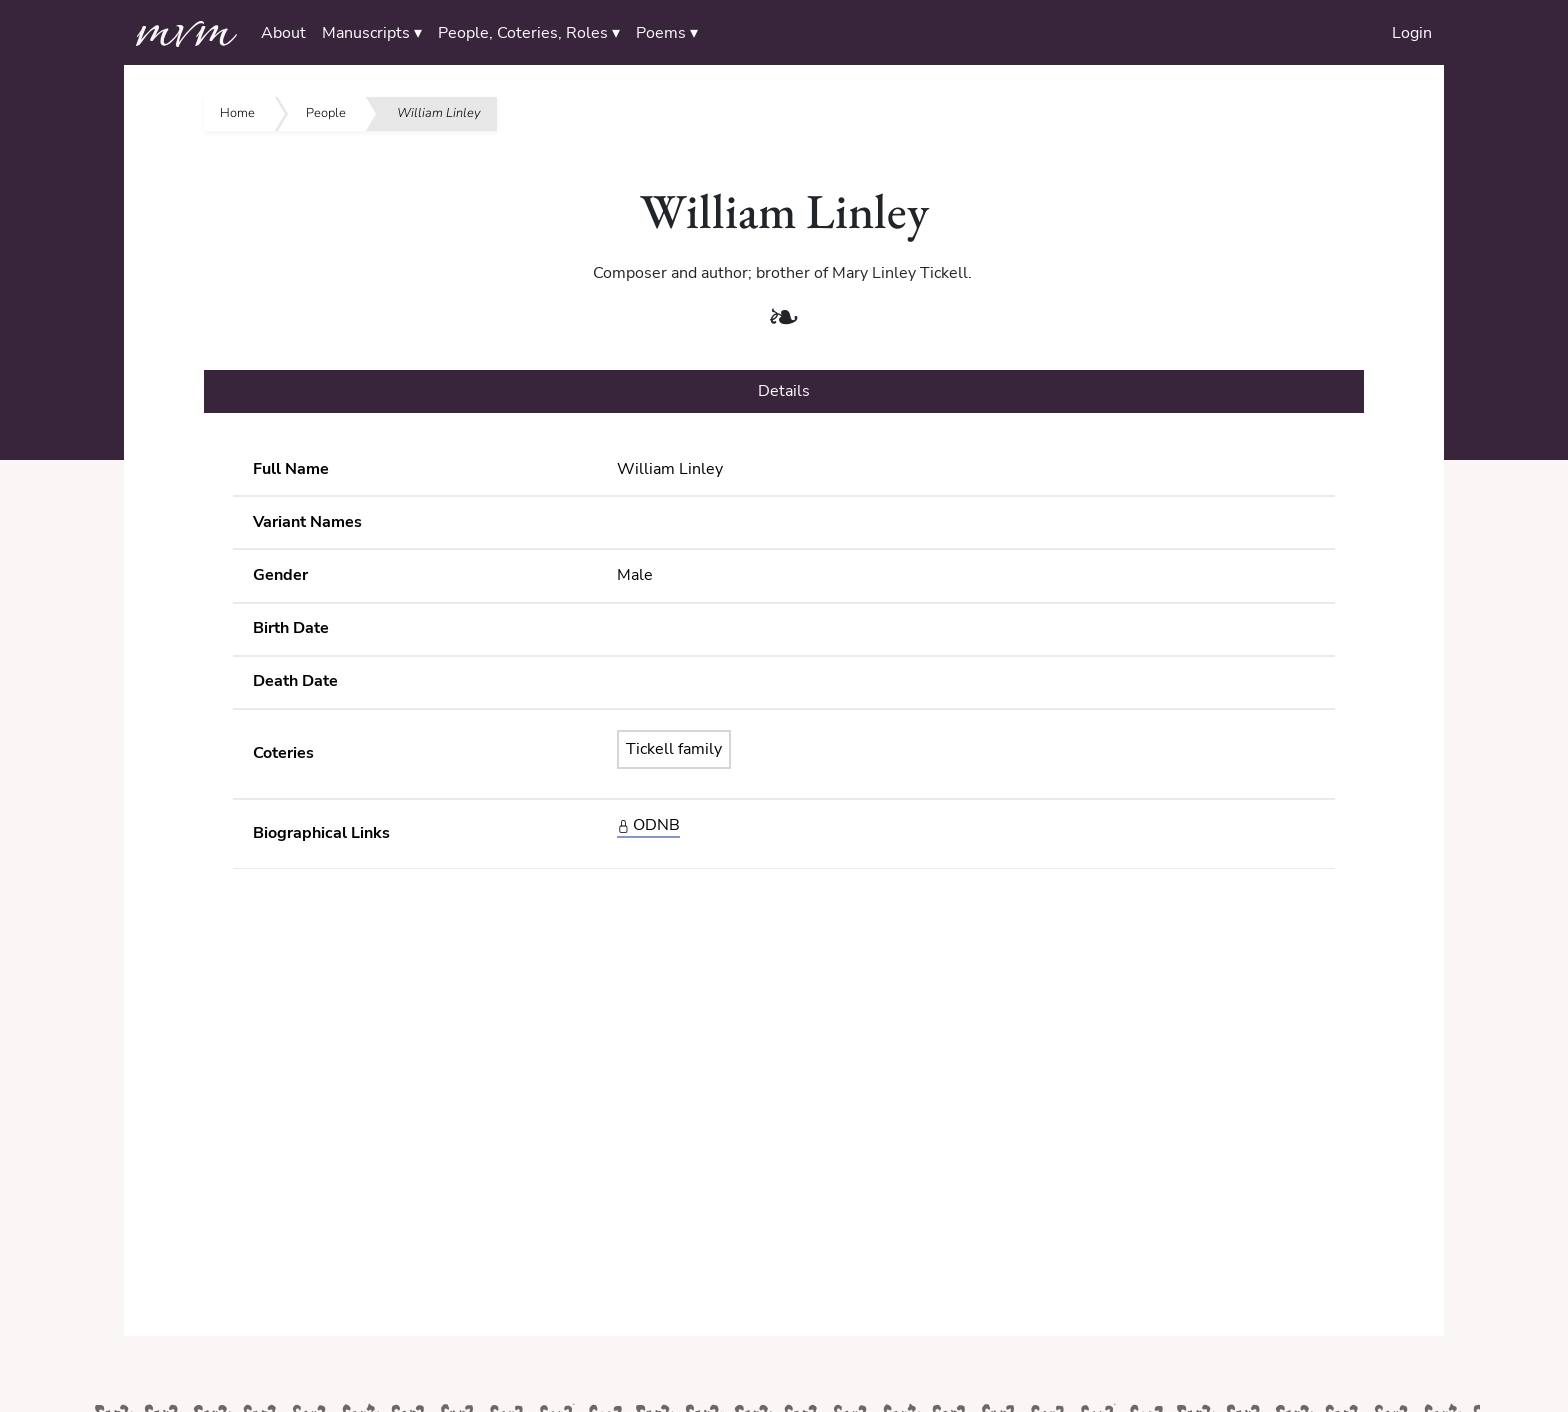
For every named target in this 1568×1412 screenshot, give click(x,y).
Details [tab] (784, 391)
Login (1412, 33)
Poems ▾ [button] (667, 33)
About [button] (283, 33)
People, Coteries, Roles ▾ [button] (529, 33)
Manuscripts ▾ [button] (372, 33)
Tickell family (674, 749)
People (326, 113)
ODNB (649, 825)
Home (237, 113)
